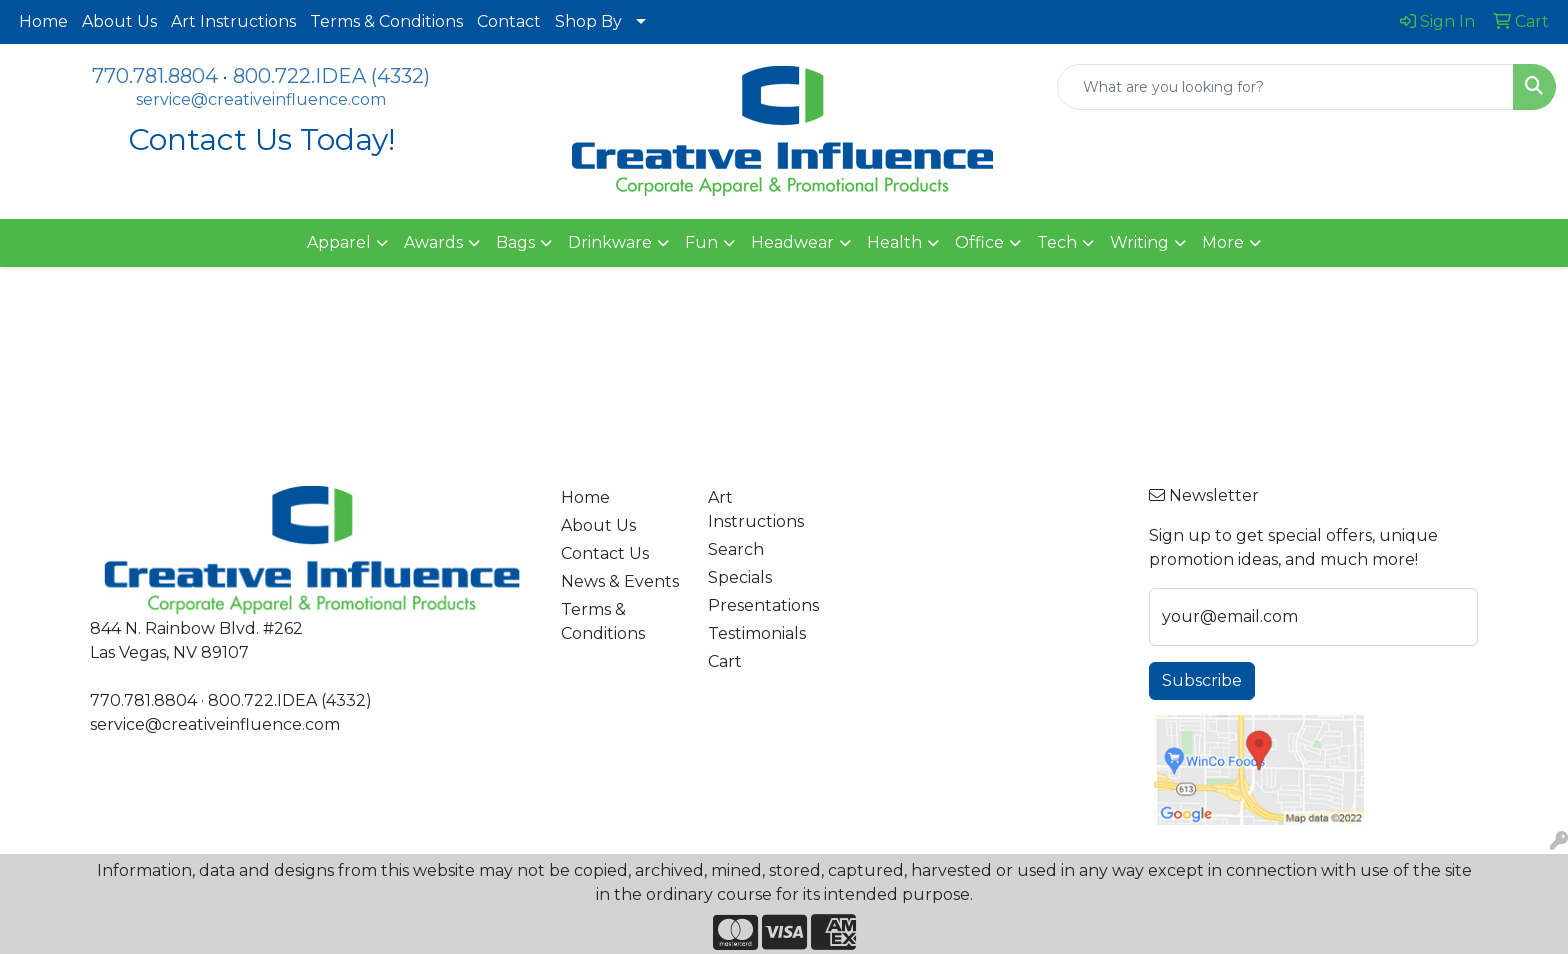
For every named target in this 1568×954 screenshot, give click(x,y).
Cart (725, 661)
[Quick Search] (1285, 87)
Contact (509, 21)
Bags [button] (515, 242)
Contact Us (605, 553)
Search (736, 549)
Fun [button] (701, 242)
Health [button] (894, 242)
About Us (119, 21)
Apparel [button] (339, 242)
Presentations (763, 605)
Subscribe (1202, 680)
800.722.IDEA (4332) (331, 76)
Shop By (588, 21)
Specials (740, 577)
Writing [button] (1139, 242)
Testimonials (757, 633)
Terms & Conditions (386, 21)
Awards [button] (433, 242)
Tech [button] (1057, 242)
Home (43, 21)
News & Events (620, 581)
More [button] (1223, 242)
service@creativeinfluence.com (261, 99)
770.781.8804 (155, 76)
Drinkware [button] (610, 242)
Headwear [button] (792, 242)
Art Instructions (233, 21)
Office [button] (979, 242)
